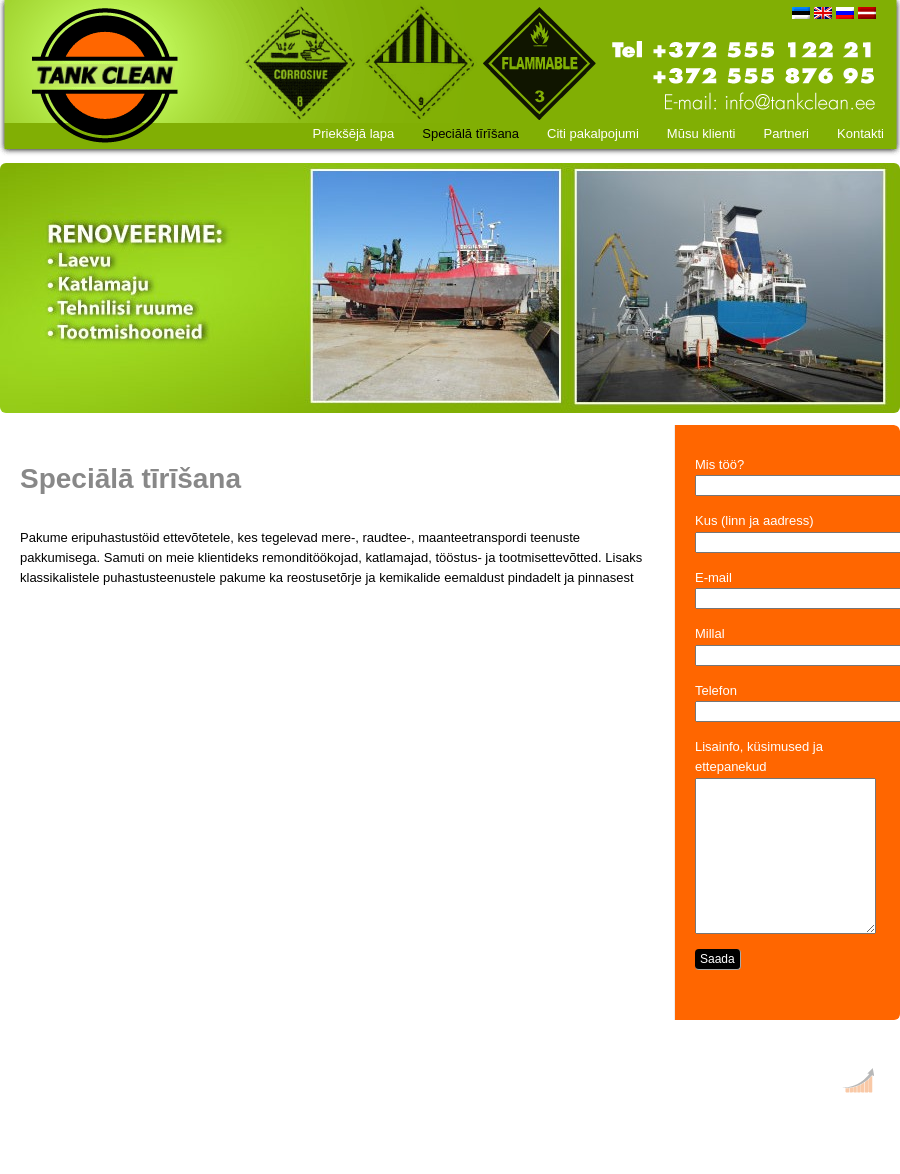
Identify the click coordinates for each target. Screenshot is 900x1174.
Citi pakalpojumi (593, 133)
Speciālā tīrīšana (470, 133)
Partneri (786, 133)
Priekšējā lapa (354, 133)
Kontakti (860, 133)
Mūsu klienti (701, 133)
